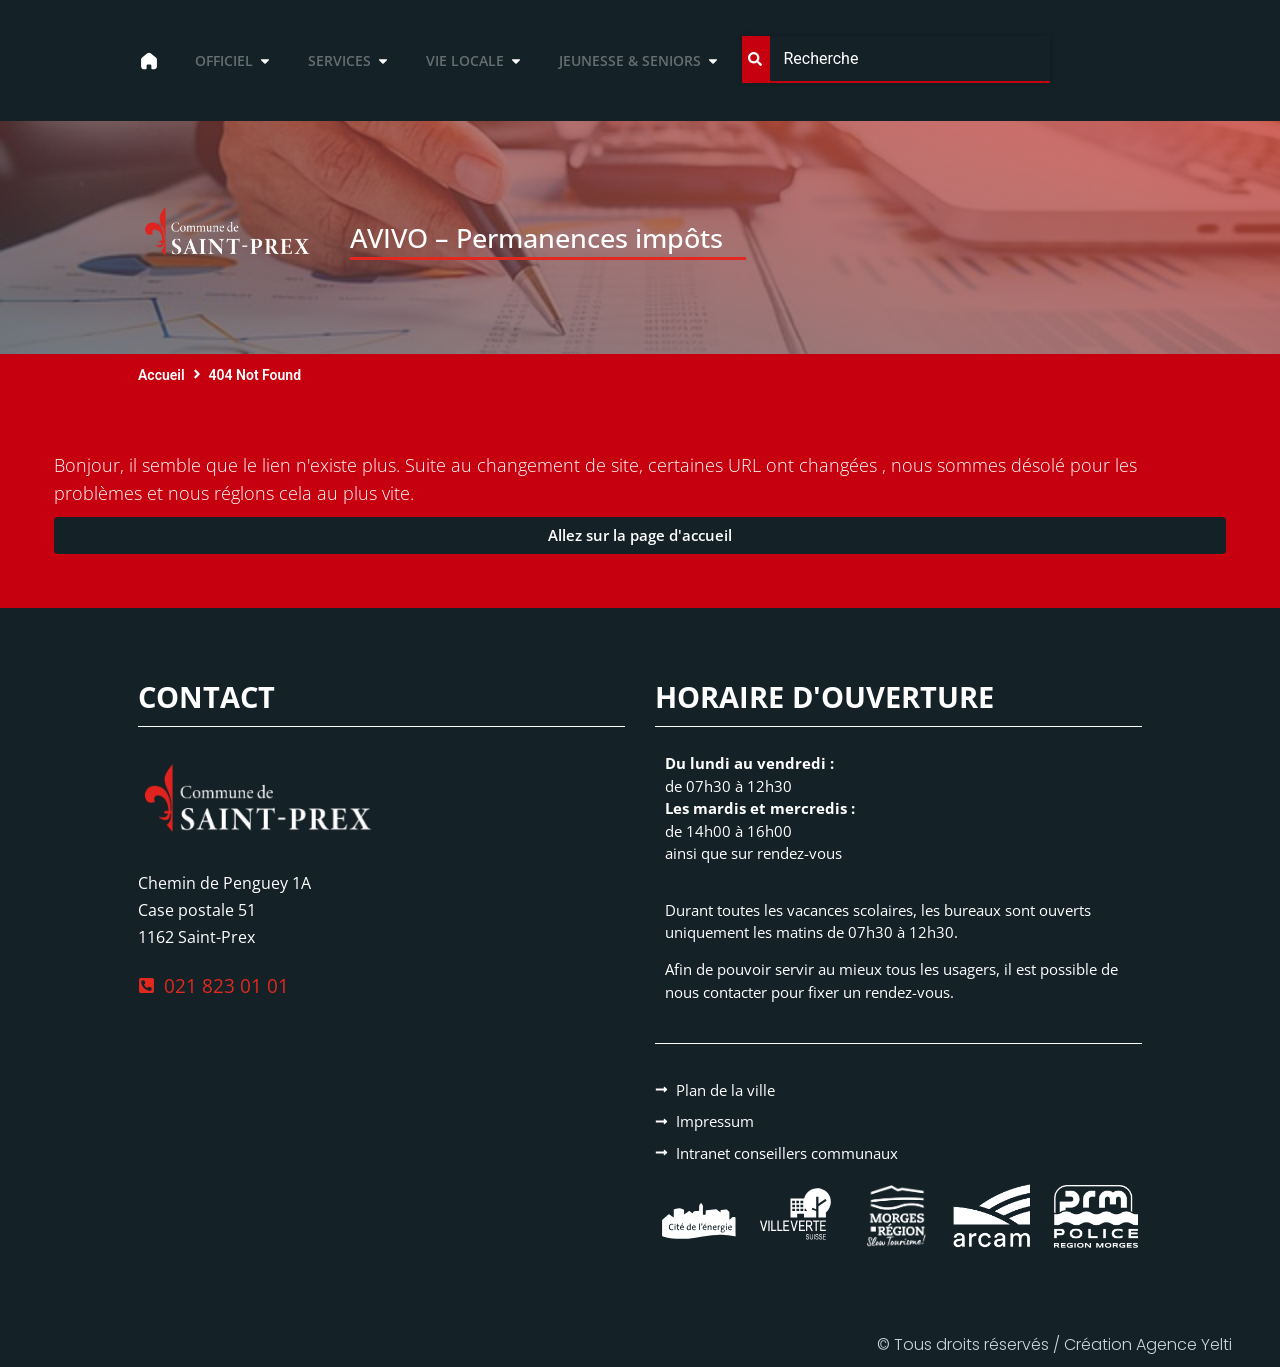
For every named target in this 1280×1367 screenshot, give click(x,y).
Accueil (161, 375)
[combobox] (895, 59)
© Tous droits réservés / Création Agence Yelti (1054, 1344)
